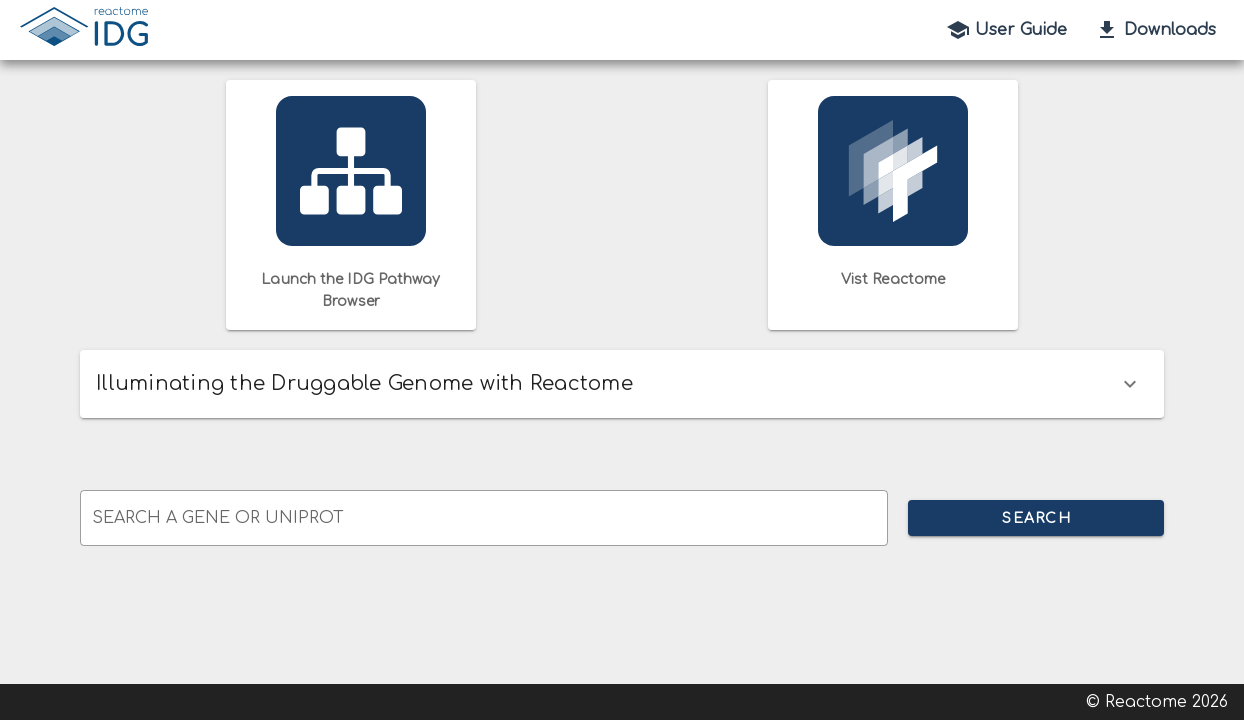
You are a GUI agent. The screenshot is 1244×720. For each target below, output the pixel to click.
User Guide (1006, 30)
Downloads (1155, 30)
